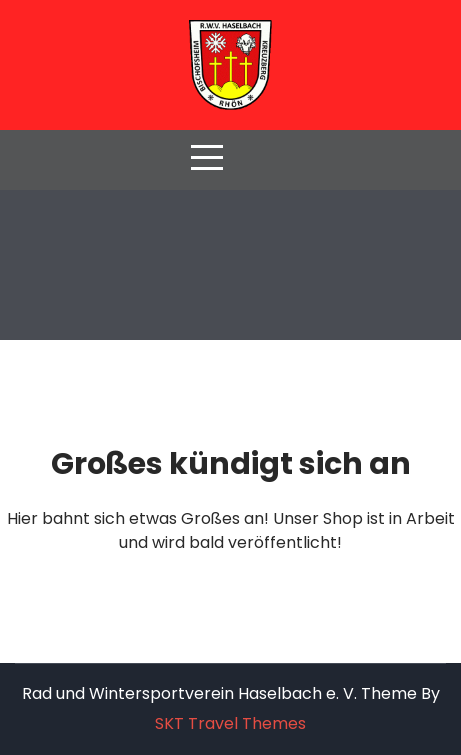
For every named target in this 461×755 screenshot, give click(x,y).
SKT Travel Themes (230, 723)
